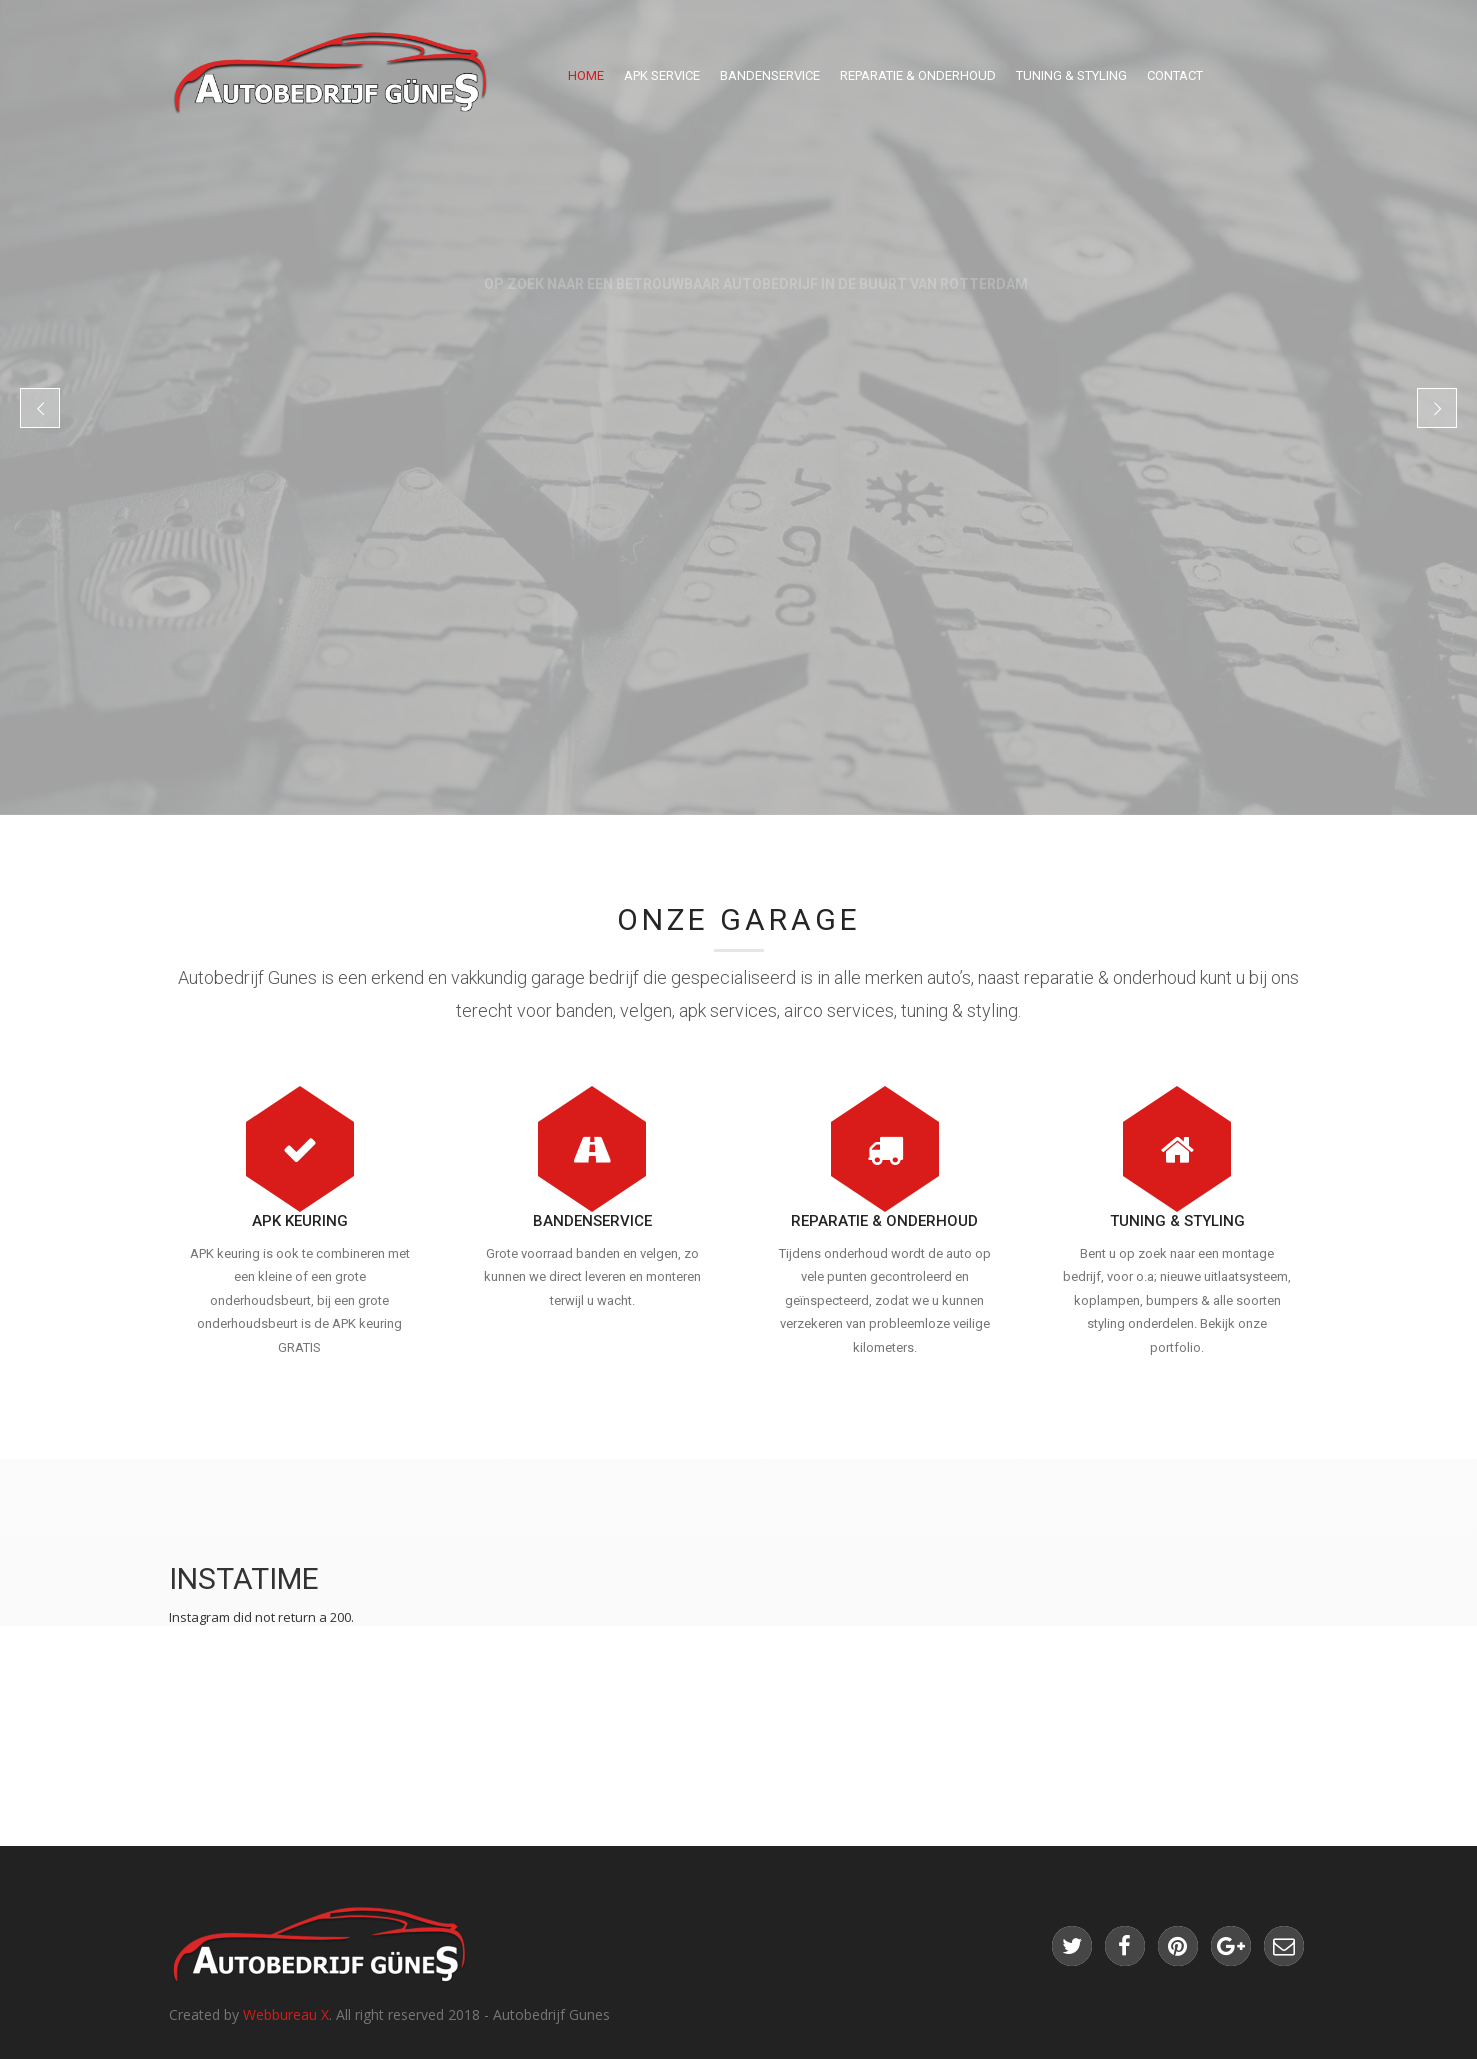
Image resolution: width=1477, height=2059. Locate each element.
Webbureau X (286, 2014)
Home (586, 75)
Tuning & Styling (1071, 75)
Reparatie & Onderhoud (918, 75)
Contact (1175, 75)
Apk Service (662, 75)
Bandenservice (770, 75)
